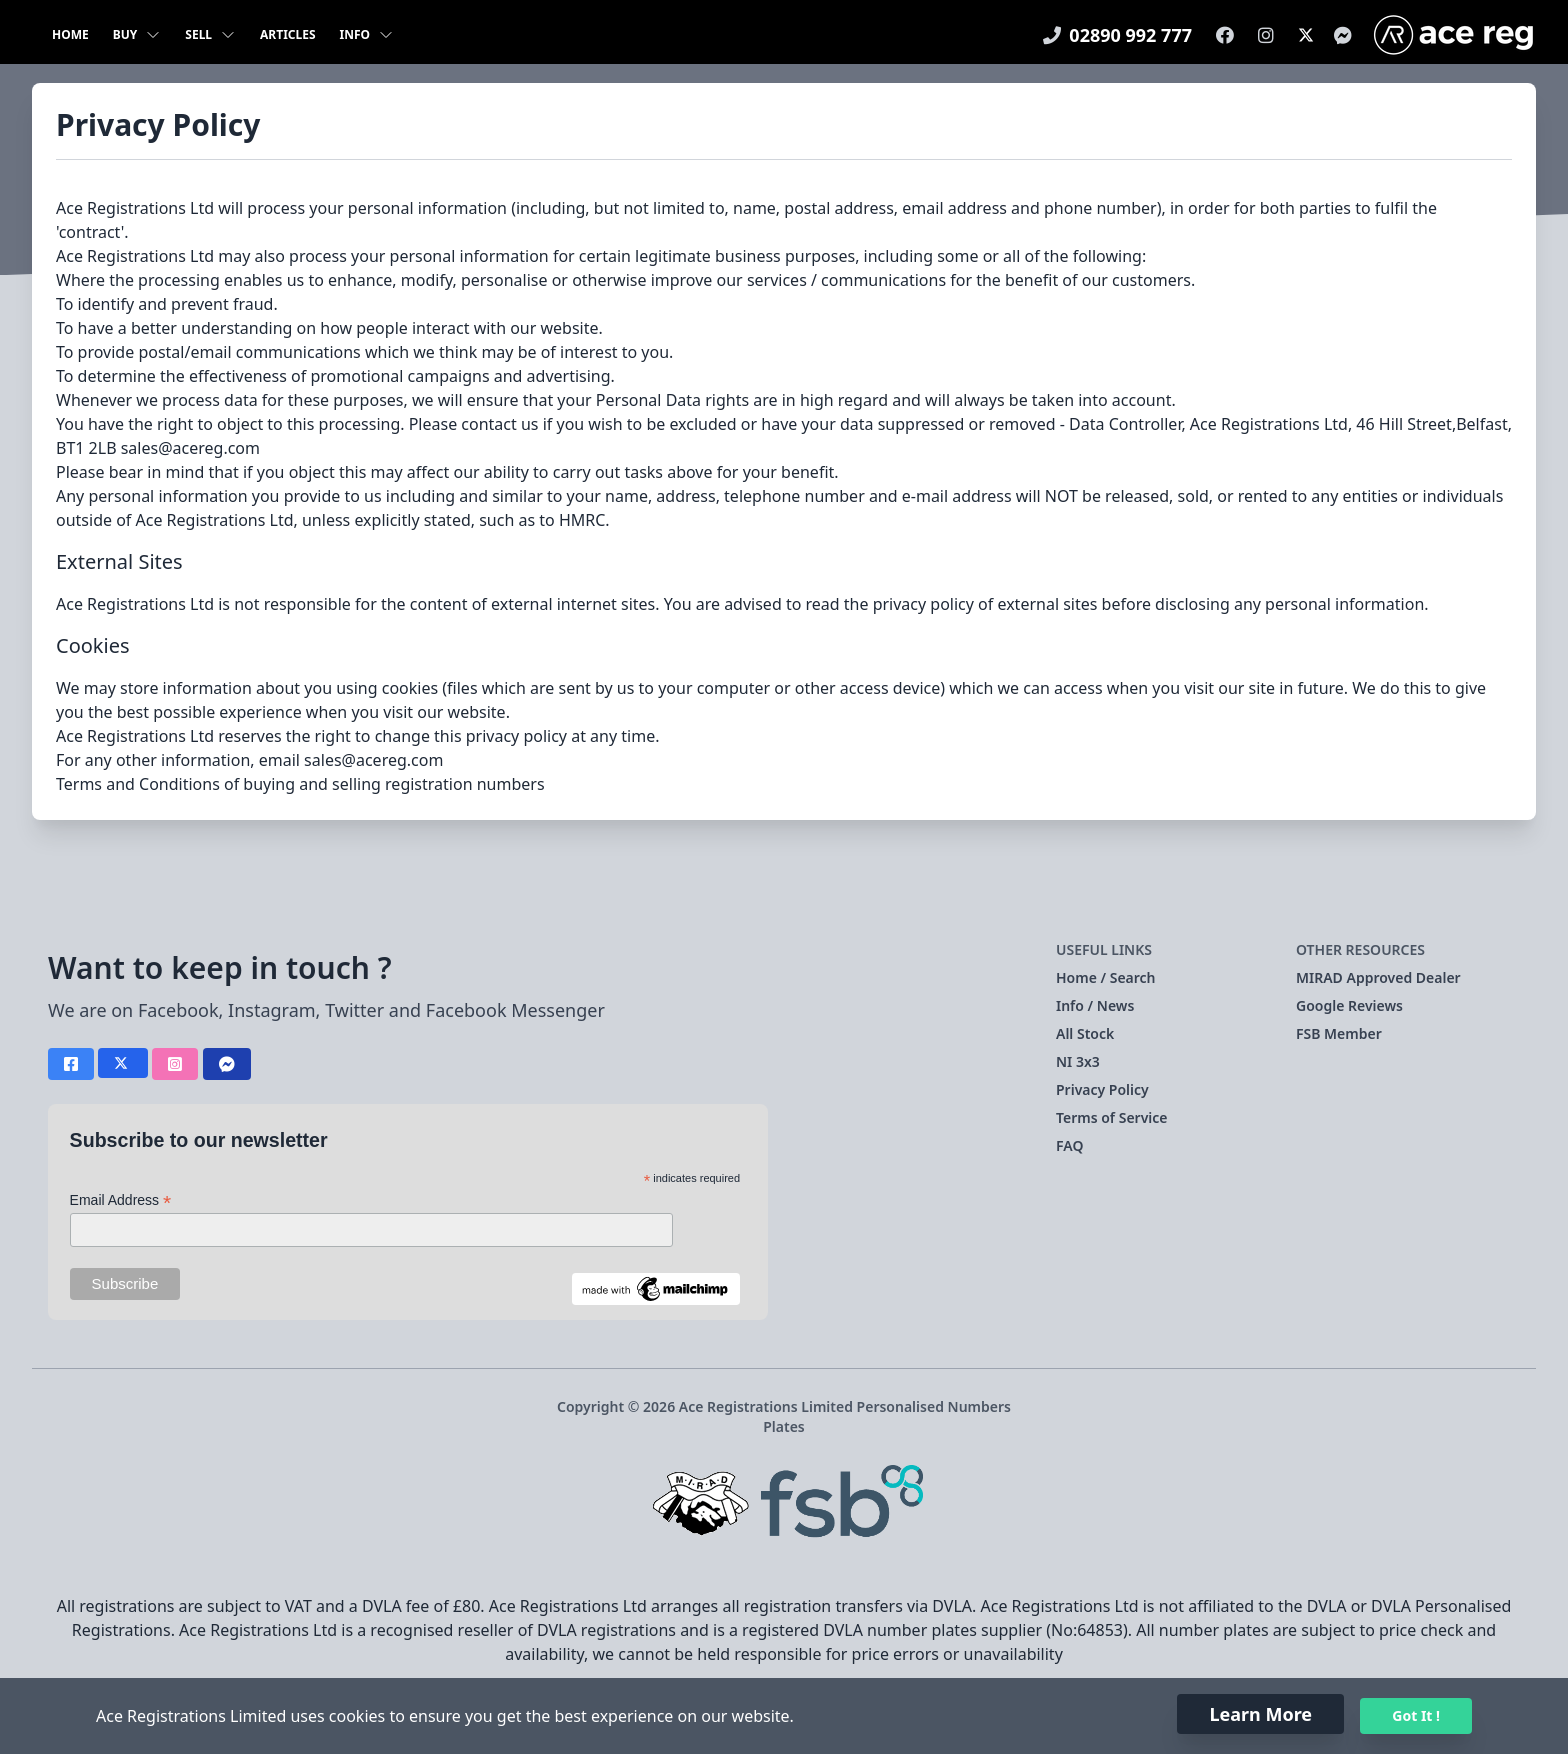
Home (70, 34)
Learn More (1260, 1714)
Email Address (121, 1200)
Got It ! (1416, 1715)
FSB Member (1339, 1033)
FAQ (1069, 1145)
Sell (210, 34)
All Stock (1085, 1033)
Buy (137, 34)
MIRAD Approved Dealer (1378, 977)
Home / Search (1106, 977)
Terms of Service (1112, 1117)
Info (367, 34)
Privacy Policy (1102, 1089)
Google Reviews (1349, 1005)
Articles (288, 34)
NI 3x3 (1078, 1061)
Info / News (1095, 1005)
